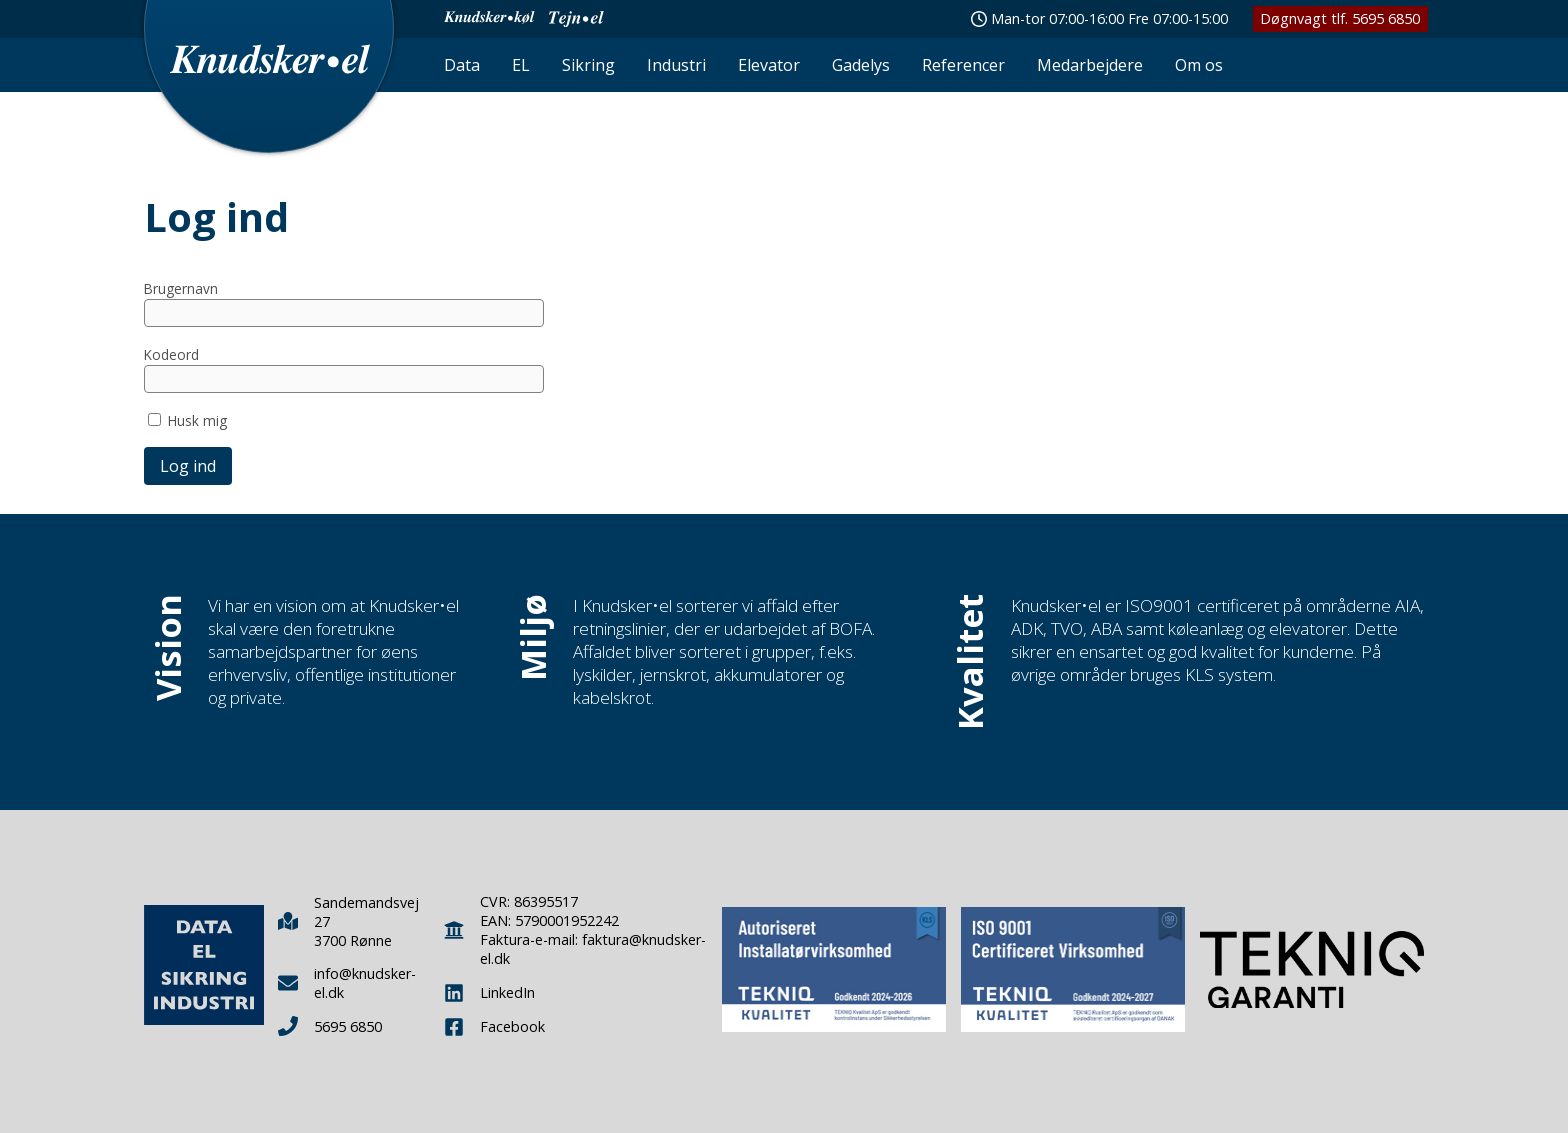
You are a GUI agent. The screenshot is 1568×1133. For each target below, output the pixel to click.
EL (521, 65)
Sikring (588, 65)
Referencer (963, 65)
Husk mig (197, 420)
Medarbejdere (1090, 65)
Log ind (188, 466)
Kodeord (171, 354)
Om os (1199, 65)
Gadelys (861, 65)
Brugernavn (181, 288)
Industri (676, 65)
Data (462, 65)
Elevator (769, 65)
